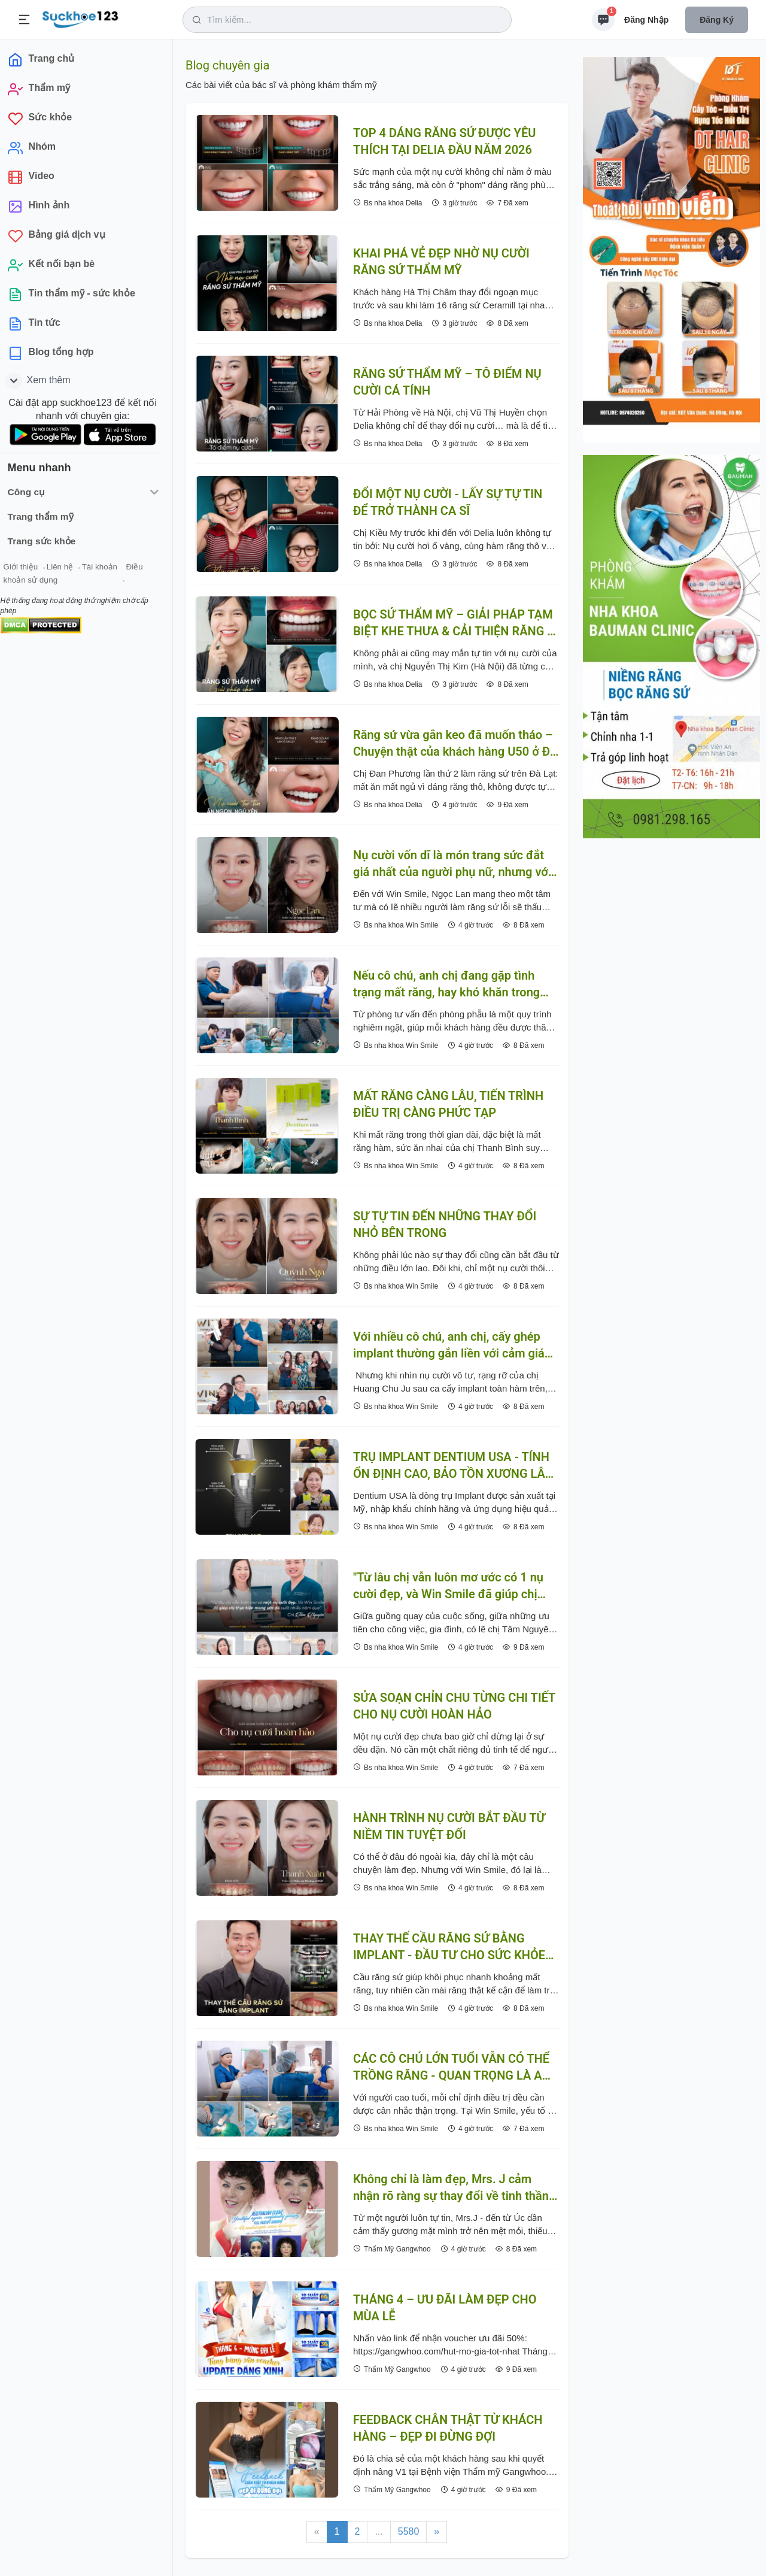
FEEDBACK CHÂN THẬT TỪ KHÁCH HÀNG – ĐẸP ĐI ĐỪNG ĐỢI (448, 2428)
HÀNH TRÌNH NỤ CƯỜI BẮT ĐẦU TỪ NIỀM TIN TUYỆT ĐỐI (449, 1826)
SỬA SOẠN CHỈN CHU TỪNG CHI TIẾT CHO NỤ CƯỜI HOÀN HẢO (454, 1706)
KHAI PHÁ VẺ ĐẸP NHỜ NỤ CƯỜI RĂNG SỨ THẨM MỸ (441, 261)
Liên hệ (66, 567)
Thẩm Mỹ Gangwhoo (392, 2249)
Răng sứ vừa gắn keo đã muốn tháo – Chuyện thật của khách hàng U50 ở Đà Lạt (455, 744)
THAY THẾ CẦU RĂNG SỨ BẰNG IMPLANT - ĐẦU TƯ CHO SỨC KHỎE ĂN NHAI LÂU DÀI (449, 1947)
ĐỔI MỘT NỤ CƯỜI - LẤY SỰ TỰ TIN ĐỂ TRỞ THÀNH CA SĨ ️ (447, 502)
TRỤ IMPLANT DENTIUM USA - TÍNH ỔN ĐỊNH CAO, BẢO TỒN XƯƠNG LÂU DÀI (453, 1466)
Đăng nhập (646, 20)
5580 (409, 2531)
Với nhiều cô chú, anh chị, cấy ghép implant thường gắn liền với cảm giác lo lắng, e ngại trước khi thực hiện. (452, 1345)
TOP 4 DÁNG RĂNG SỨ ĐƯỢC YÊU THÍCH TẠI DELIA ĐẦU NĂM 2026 (444, 141)
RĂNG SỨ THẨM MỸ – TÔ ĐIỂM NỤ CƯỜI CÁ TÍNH (447, 382)
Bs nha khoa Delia (387, 203)
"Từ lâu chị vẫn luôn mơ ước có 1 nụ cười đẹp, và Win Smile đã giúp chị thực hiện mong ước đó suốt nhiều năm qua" (448, 1586)
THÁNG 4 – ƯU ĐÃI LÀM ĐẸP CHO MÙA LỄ (445, 2307)
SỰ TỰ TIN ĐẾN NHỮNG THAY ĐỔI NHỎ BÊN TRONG (444, 1224)
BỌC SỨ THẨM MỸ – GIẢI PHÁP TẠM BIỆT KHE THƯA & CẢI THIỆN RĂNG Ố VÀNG (454, 623)
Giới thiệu (27, 567)
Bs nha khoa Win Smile (395, 925)
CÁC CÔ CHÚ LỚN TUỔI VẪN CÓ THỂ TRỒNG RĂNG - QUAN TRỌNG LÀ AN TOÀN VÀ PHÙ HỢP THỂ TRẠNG (452, 2067)
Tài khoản (106, 567)
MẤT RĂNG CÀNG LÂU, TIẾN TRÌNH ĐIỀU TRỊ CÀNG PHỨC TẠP (448, 1104)
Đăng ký (717, 20)
